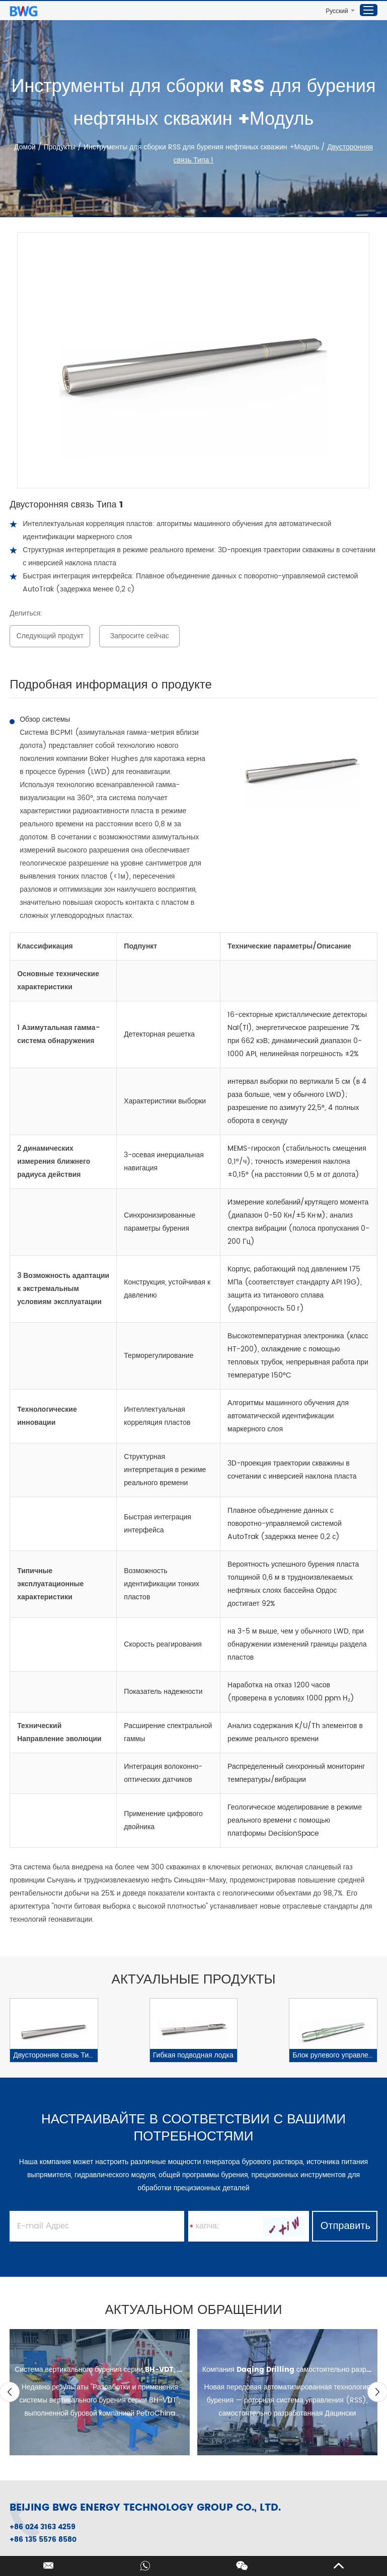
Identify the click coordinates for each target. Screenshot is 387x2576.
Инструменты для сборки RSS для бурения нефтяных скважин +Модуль (201, 147)
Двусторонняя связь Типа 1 (55, 2055)
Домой (26, 147)
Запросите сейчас (139, 636)
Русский (337, 11)
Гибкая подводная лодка (193, 2055)
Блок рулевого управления (334, 2055)
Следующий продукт (50, 636)
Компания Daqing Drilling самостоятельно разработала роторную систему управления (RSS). (287, 2369)
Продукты (59, 147)
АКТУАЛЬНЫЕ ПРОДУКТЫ (194, 1980)
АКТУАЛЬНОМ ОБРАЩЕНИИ (193, 2310)
